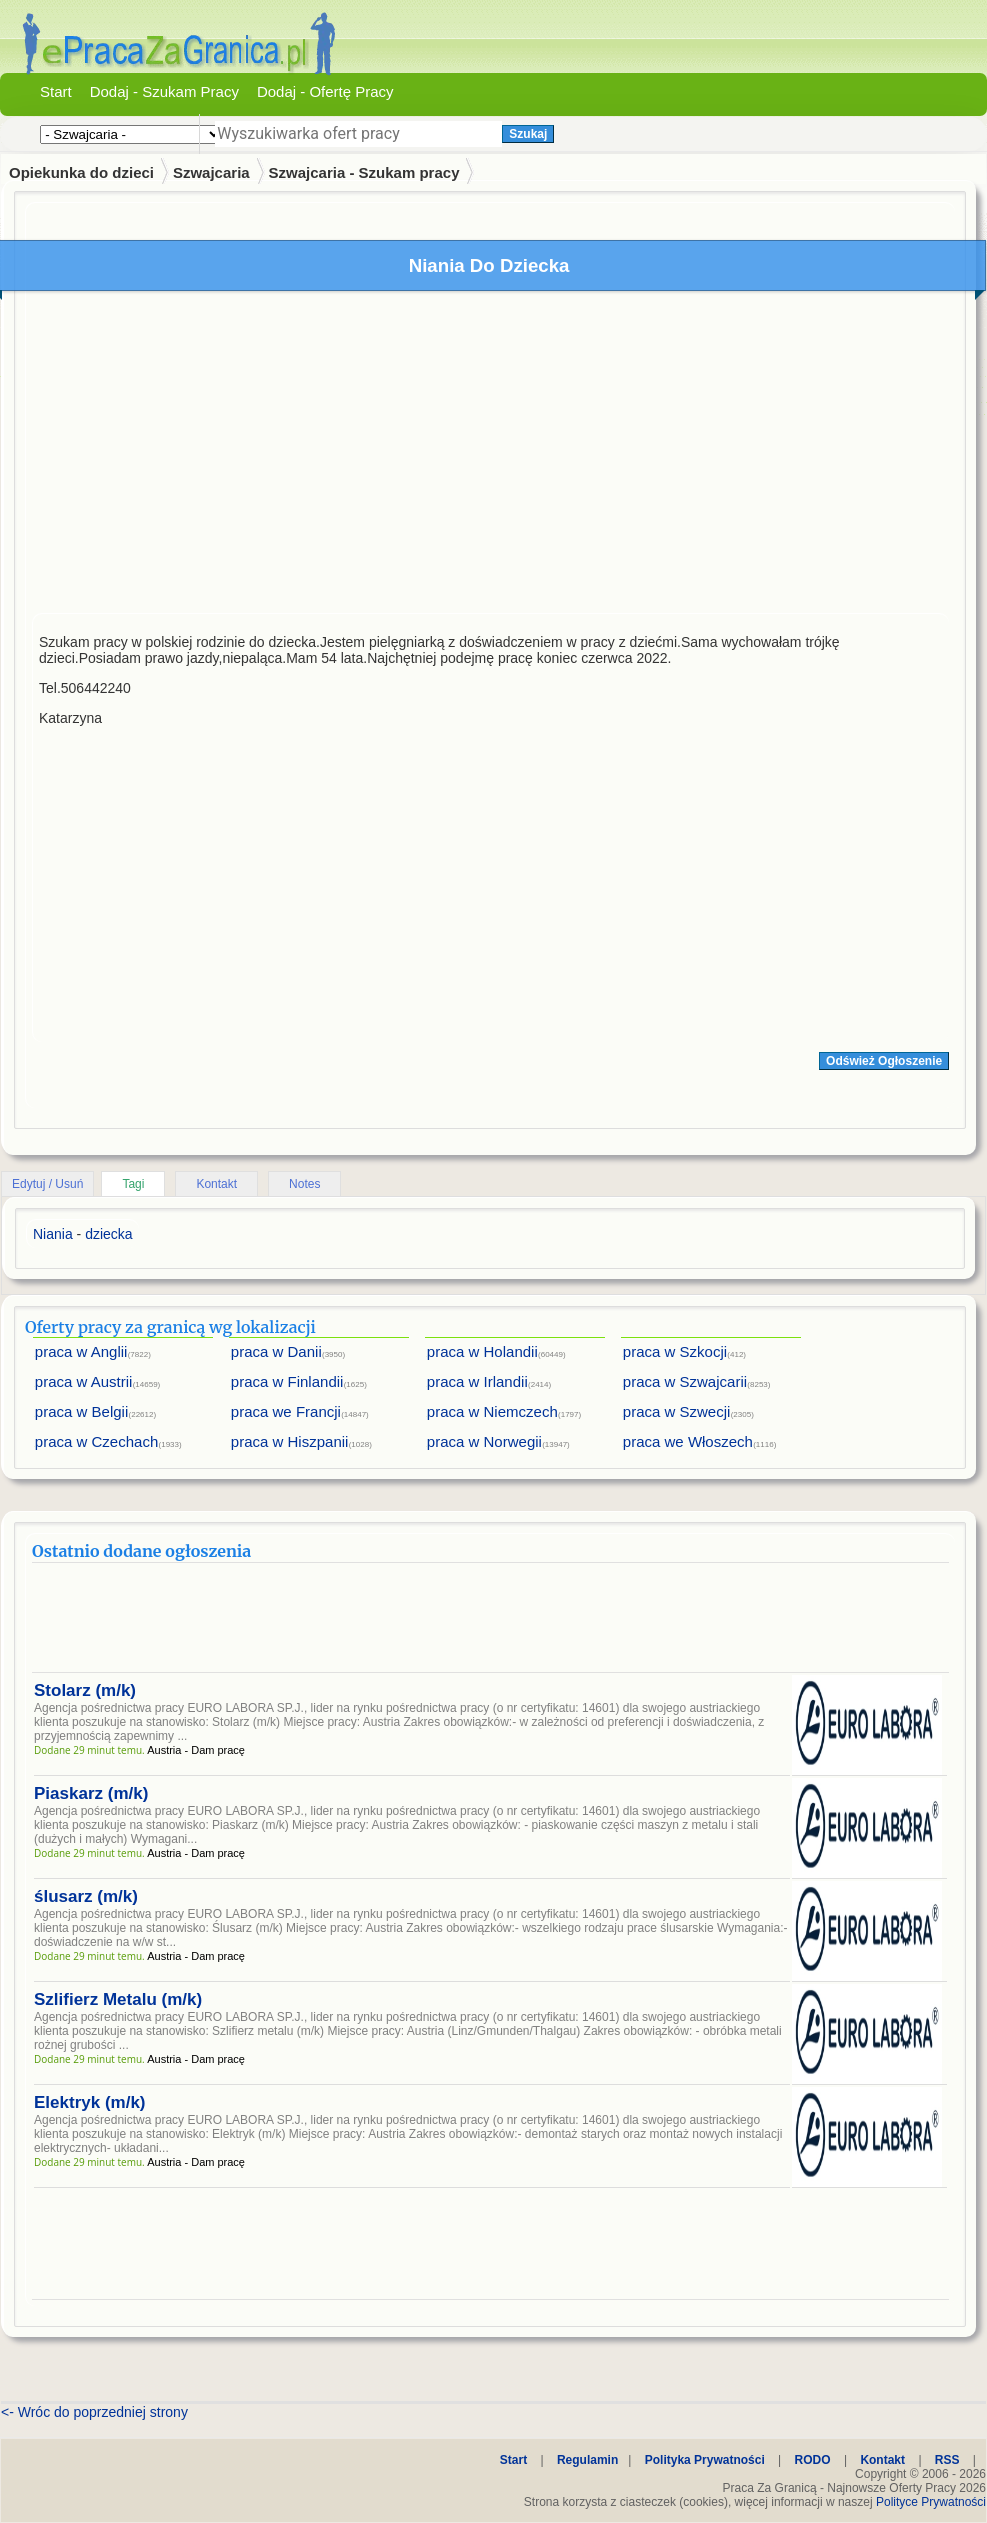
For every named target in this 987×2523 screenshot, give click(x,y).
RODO (813, 2460)
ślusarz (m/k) (86, 1896)
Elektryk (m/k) (90, 2102)
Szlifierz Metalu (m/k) (118, 1999)
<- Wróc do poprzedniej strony (94, 2412)
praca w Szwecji (677, 1411)
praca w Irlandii (477, 1381)
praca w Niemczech (492, 1411)
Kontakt (216, 1184)
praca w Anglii (81, 1351)
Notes (304, 1184)
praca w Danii (276, 1351)
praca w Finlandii (287, 1381)
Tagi (133, 1184)
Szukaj (528, 134)
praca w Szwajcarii (685, 1381)
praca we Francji (286, 1411)
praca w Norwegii (484, 1441)
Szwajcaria (211, 172)
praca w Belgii (81, 1411)
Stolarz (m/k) (85, 1690)
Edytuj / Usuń (47, 1184)
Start (56, 91)
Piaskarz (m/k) (91, 1793)
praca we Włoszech (688, 1441)
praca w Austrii (84, 1381)
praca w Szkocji (675, 1351)
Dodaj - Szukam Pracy (164, 91)
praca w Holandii (482, 1351)
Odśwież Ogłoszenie (884, 1061)
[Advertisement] (486, 457)
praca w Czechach (96, 1441)
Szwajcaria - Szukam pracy (364, 172)
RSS (947, 2460)
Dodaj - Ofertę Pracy (325, 91)
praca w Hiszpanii (290, 1441)
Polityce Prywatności (931, 2502)
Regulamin (587, 2460)
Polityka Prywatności (705, 2460)
